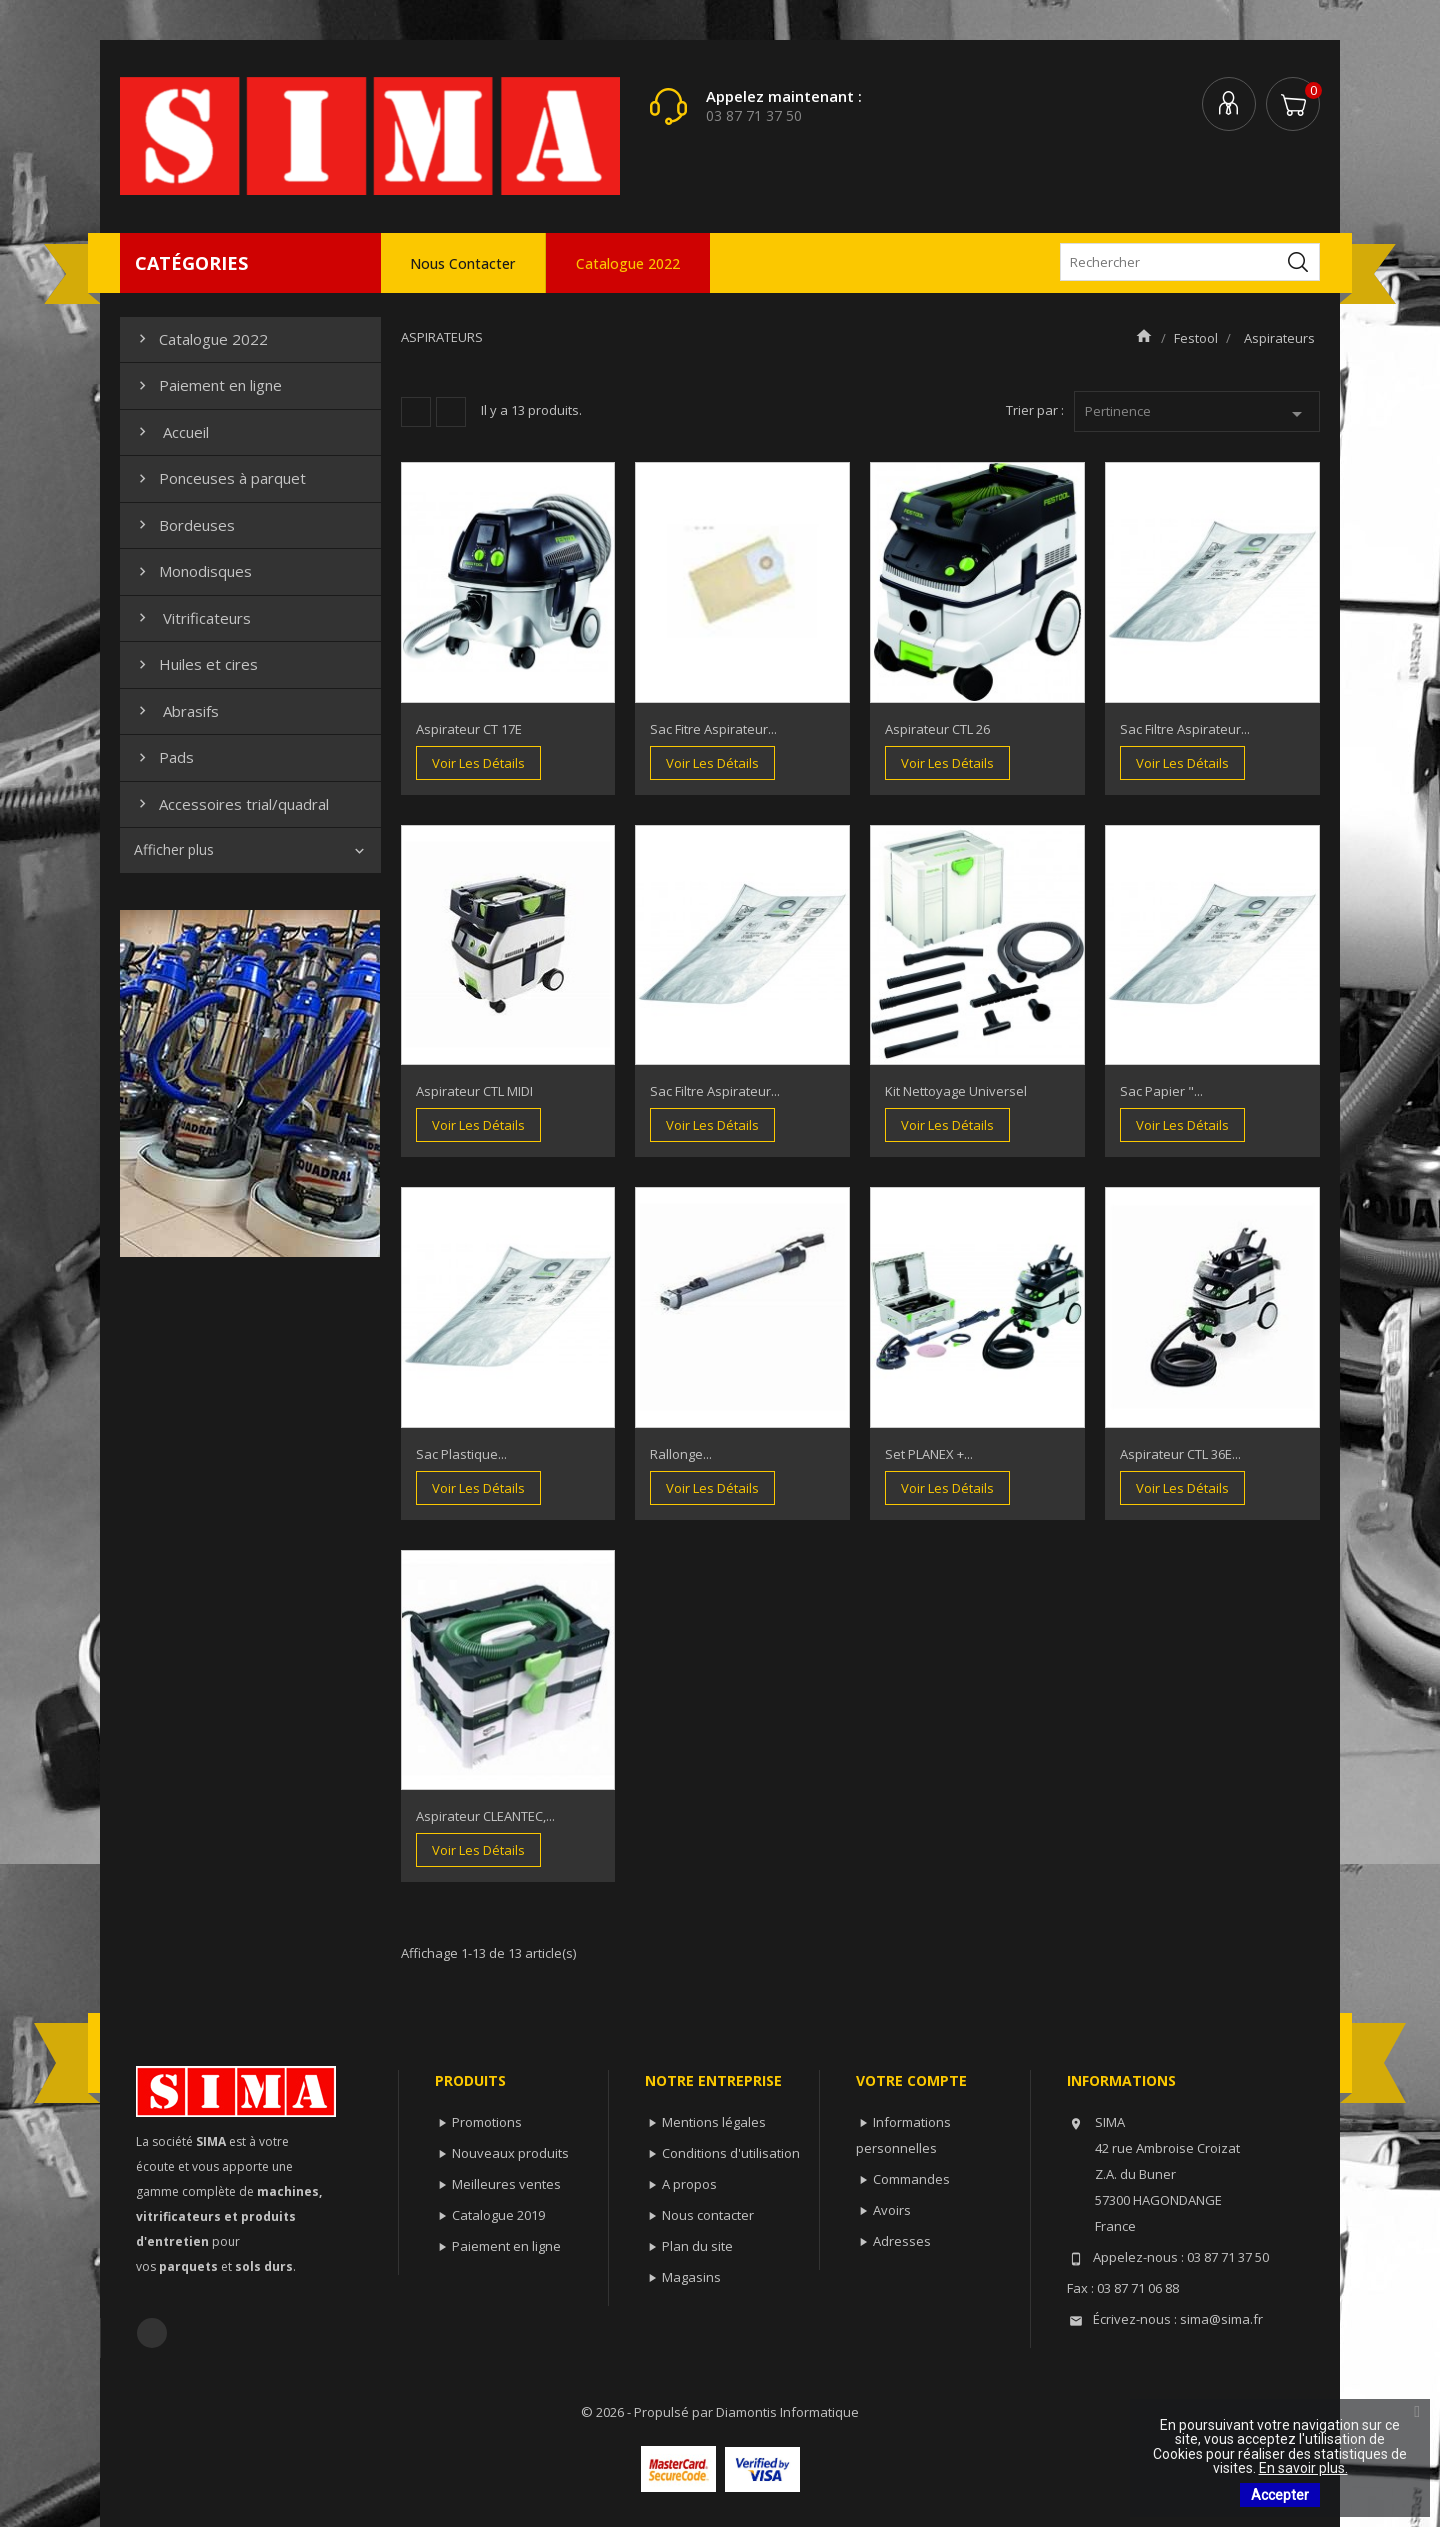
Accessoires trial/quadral (231, 804)
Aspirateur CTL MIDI (474, 1091)
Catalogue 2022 (628, 263)
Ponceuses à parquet (220, 478)
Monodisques (193, 571)
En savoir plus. (1303, 2468)
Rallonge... (681, 1454)
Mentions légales (714, 2122)
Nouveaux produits (510, 2153)
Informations (1121, 2080)
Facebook (152, 2333)
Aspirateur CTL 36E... (1180, 1454)
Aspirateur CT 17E (469, 729)
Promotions (487, 2122)
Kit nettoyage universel (956, 1091)
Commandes (911, 2179)
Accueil (171, 432)
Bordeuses (184, 525)
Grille (416, 412)
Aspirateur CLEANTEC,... (485, 1816)
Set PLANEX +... (929, 1454)
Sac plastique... (461, 1454)
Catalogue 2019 (498, 2215)
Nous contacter (462, 263)
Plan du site (697, 2246)
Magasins (691, 2277)
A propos (689, 2184)
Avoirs (892, 2210)
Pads (164, 757)
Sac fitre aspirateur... (713, 729)
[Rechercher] (1190, 262)
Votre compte (911, 2080)
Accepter (1280, 2495)
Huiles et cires (196, 664)
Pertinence (1197, 414)
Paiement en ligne (208, 385)
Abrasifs (176, 711)
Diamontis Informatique (787, 2412)
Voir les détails (478, 763)
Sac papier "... (1161, 1091)
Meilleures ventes (506, 2184)
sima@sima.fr (1221, 2319)
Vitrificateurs (192, 618)
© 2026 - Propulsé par (648, 2412)
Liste (451, 412)
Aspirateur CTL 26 (937, 729)
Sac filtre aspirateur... (1185, 729)
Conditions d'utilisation (731, 2153)
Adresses (902, 2241)
